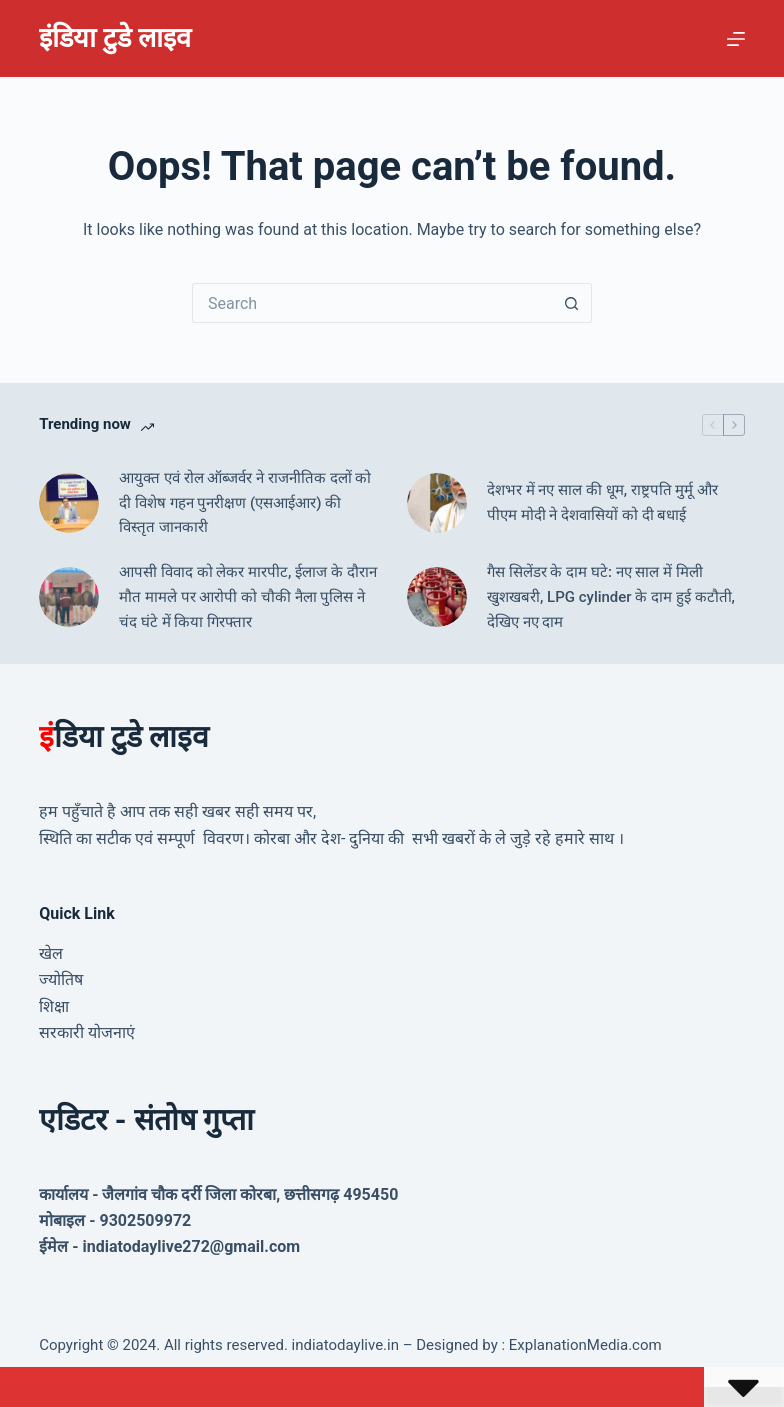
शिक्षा (54, 1006)
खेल (51, 953)
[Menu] (736, 39)
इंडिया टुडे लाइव (114, 38)
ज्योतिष (61, 979)
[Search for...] (372, 303)
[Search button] (572, 303)
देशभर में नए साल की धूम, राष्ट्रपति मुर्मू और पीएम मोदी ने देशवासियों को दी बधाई (602, 502)
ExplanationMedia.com (583, 1345)
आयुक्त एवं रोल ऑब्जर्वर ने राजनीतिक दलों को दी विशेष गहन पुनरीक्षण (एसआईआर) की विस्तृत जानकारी (245, 503)
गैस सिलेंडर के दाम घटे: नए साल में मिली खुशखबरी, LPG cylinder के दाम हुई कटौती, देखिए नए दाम (611, 597)
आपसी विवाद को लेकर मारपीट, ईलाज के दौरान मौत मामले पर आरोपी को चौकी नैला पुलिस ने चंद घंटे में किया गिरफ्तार (247, 597)
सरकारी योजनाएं (87, 1032)
